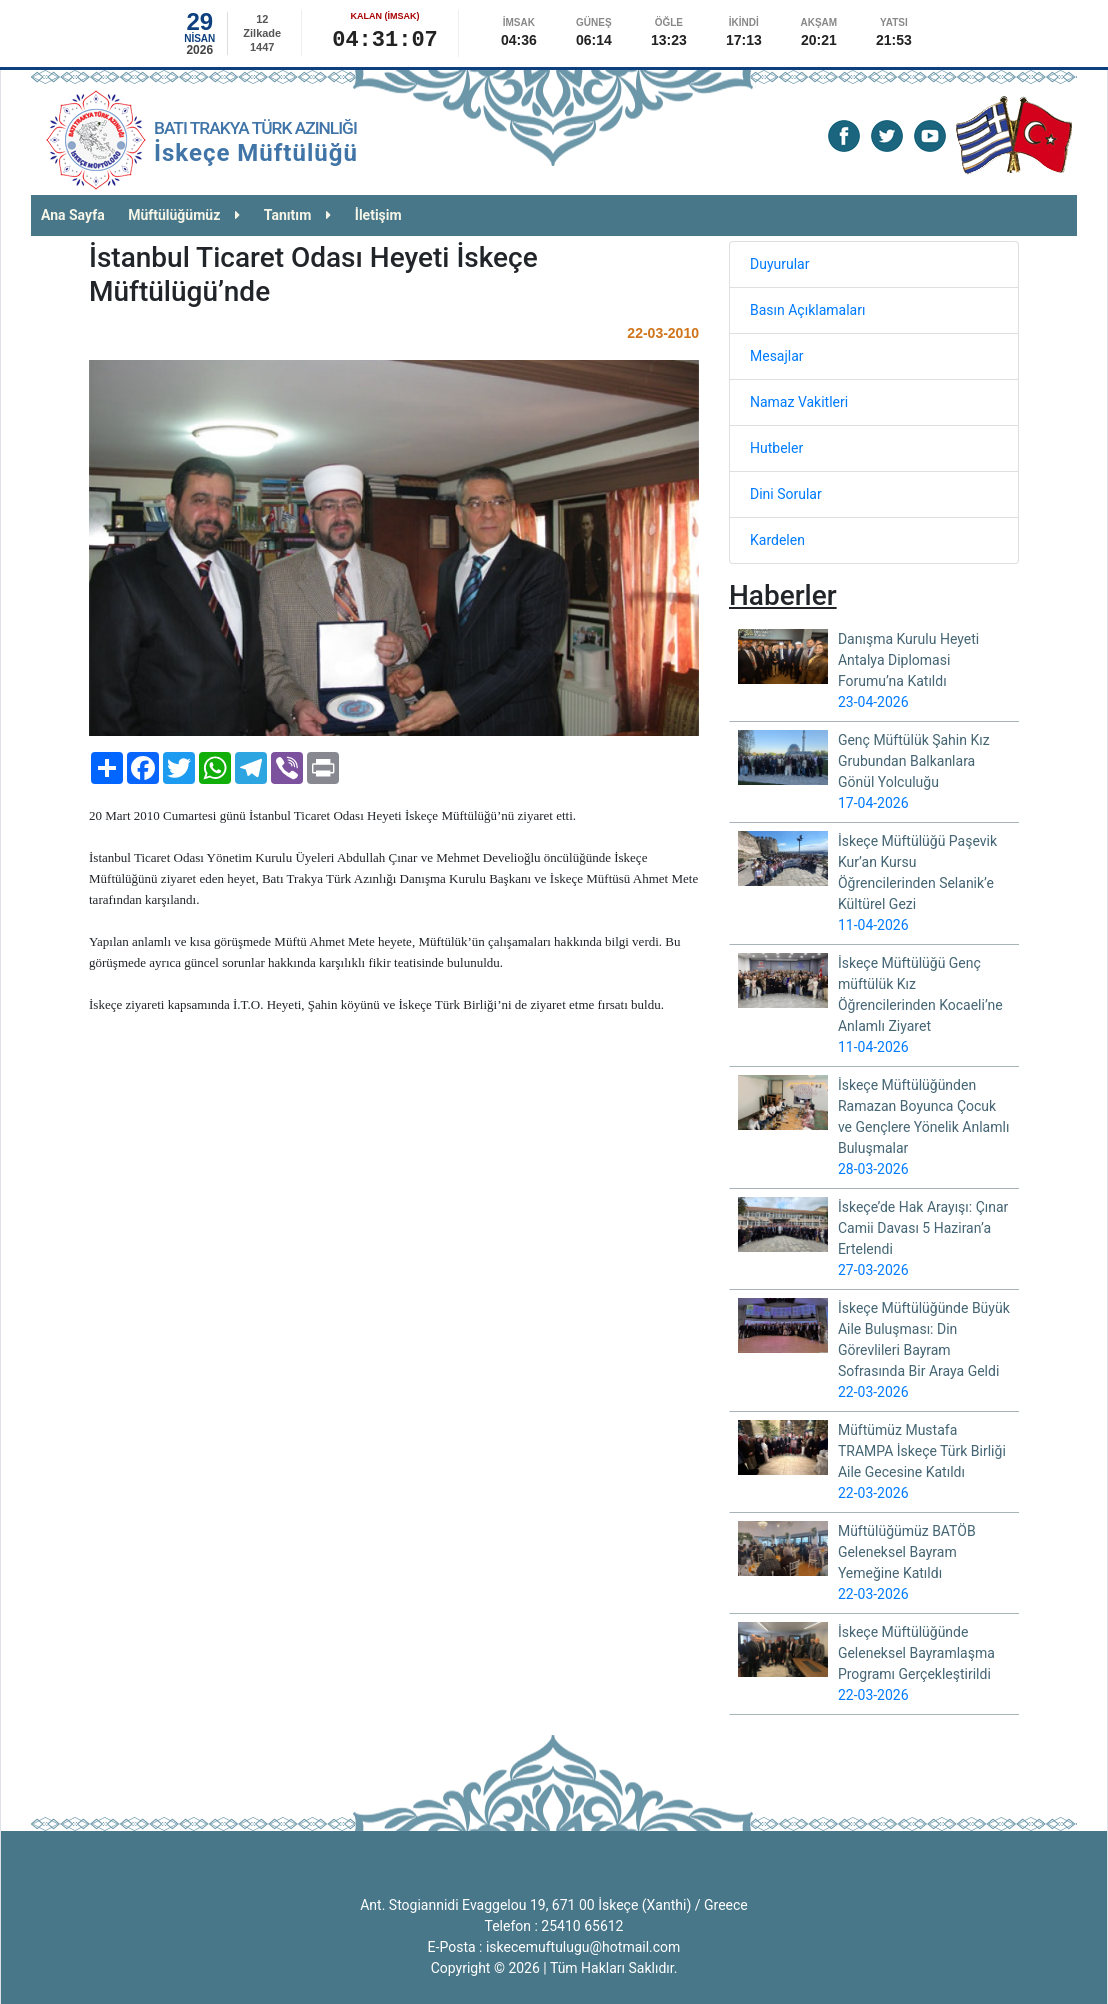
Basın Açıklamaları (807, 310)
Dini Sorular (786, 494)
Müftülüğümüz (184, 215)
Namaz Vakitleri (799, 402)
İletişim (378, 215)
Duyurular (779, 264)
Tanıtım (298, 215)
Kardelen (777, 540)
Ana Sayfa (73, 215)
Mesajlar (777, 356)
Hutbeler (776, 448)
